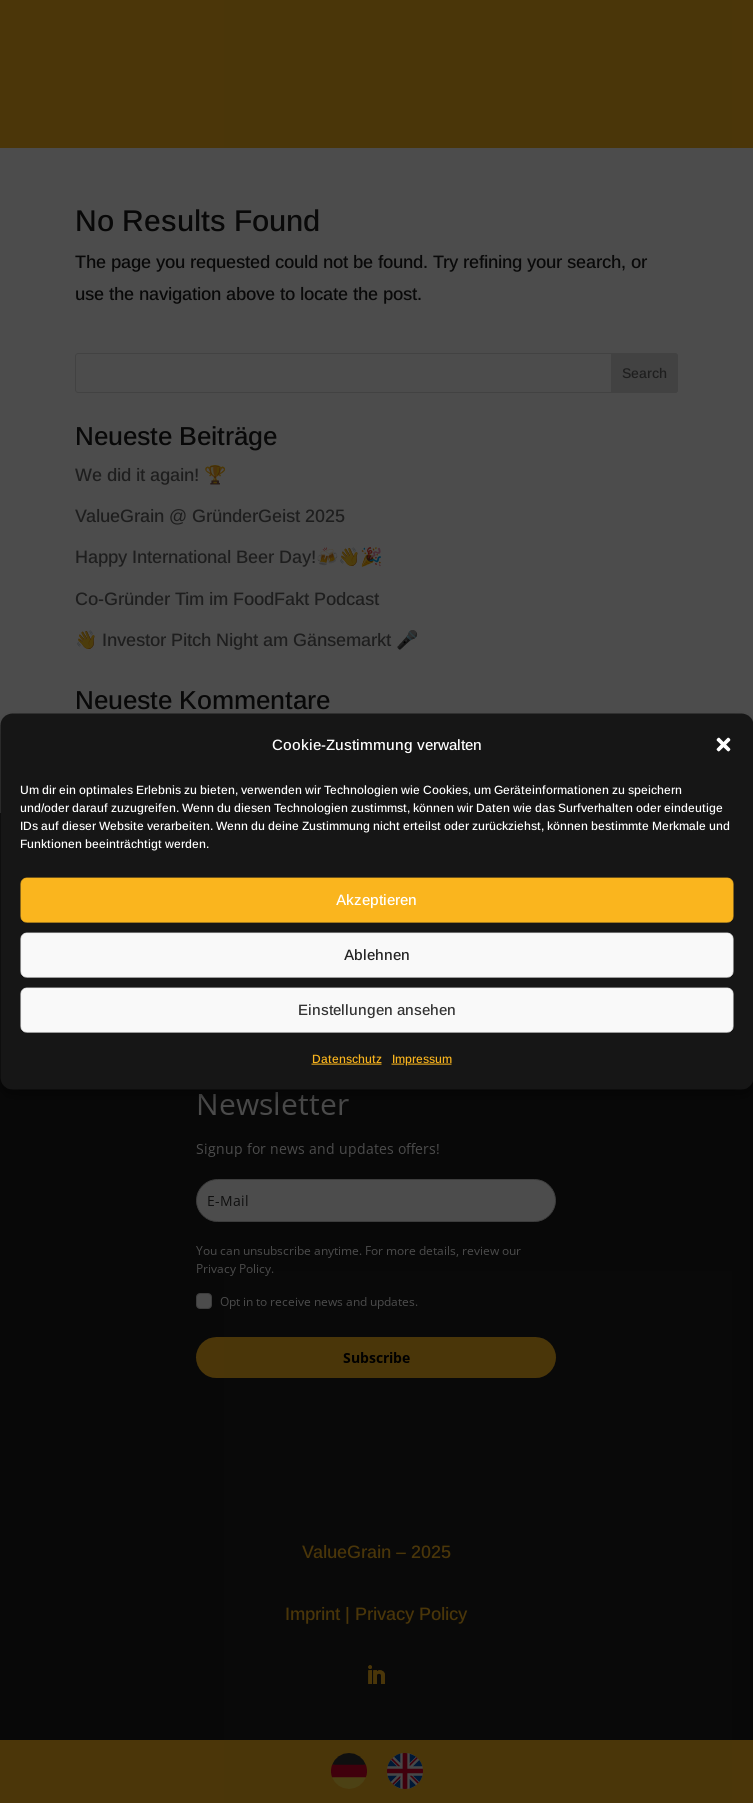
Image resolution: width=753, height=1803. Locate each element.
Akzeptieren (376, 899)
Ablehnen (377, 954)
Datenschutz (347, 1059)
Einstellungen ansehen (377, 1009)
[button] (723, 744)
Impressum (422, 1059)
